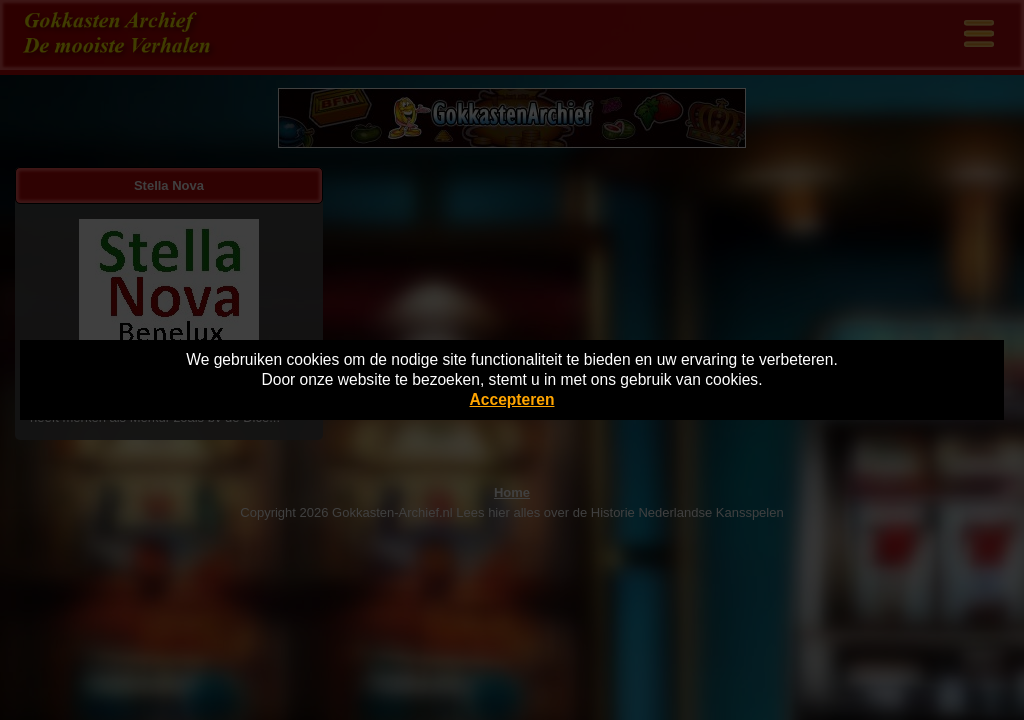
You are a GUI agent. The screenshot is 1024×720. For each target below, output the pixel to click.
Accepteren (512, 399)
